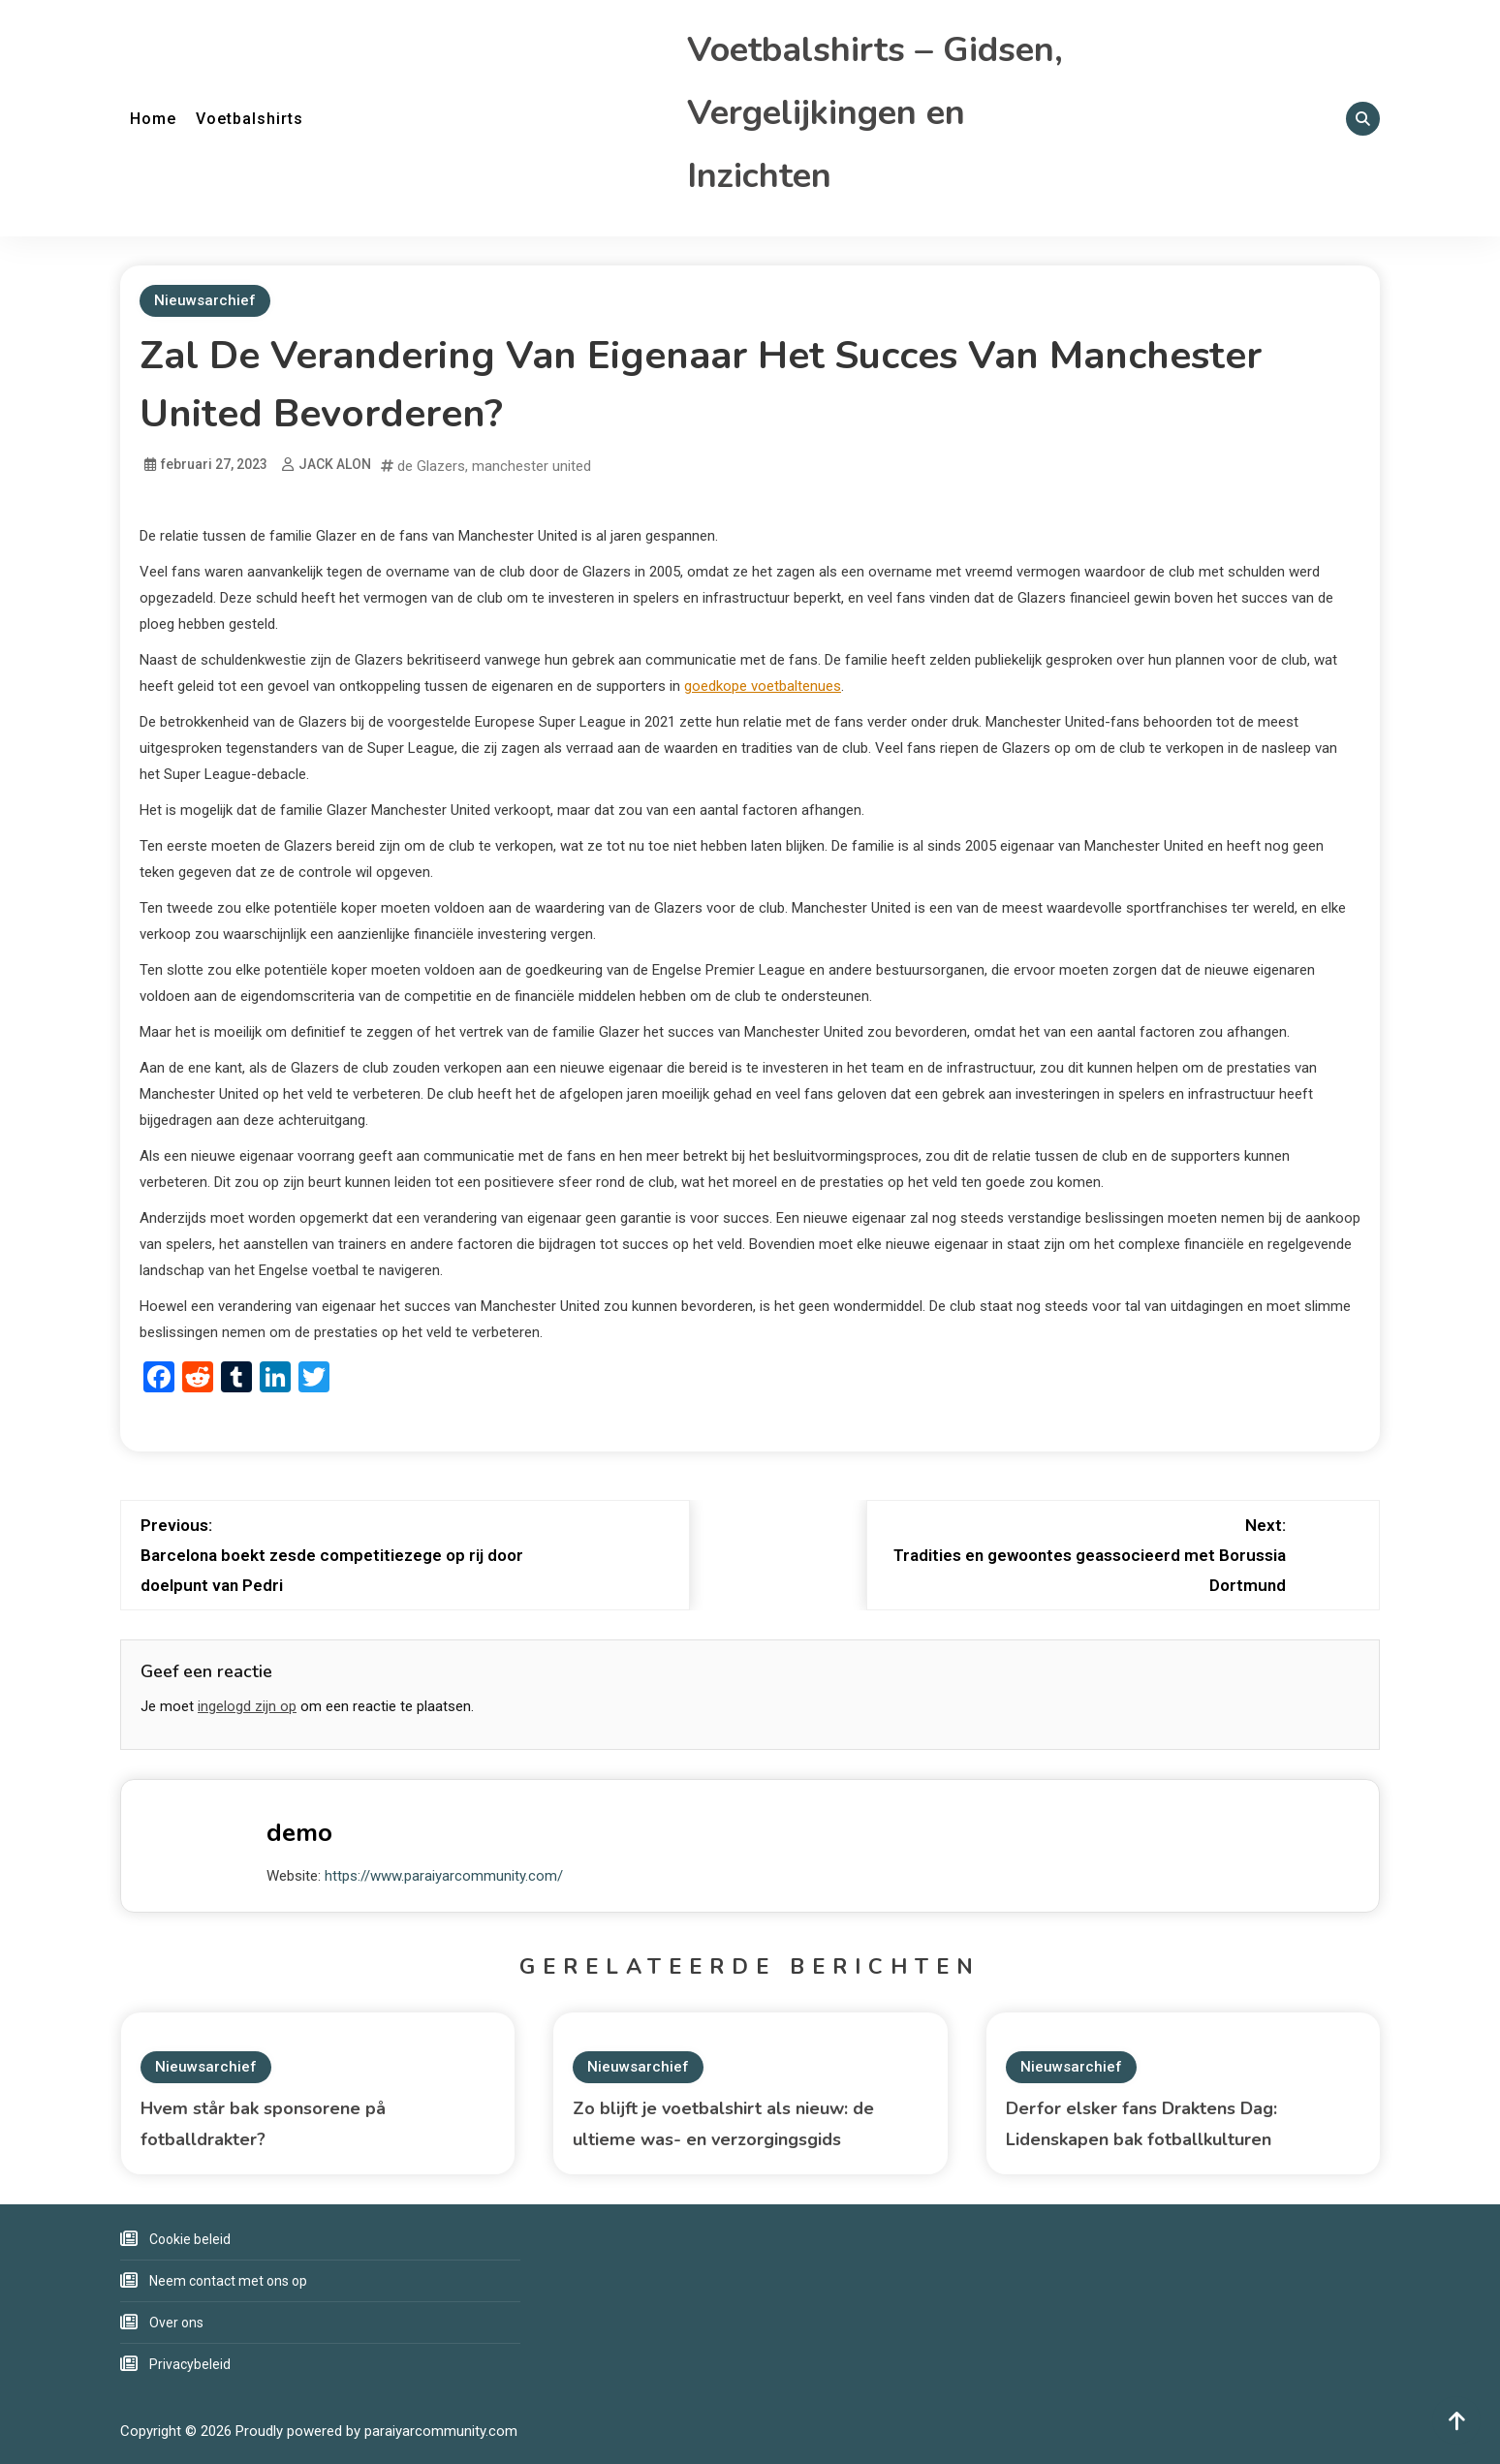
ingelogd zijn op (247, 1706)
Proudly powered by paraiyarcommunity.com (376, 2431)
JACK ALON (334, 464)
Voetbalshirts (249, 118)
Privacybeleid (190, 2364)
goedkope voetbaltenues (762, 686)
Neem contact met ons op (228, 2281)
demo (299, 1833)
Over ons (176, 2322)
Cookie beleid (190, 2239)
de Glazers (431, 466)
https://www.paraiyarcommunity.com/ (444, 1876)
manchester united (531, 466)
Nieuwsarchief (205, 300)
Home (153, 118)
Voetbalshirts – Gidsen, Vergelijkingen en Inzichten (875, 113)
